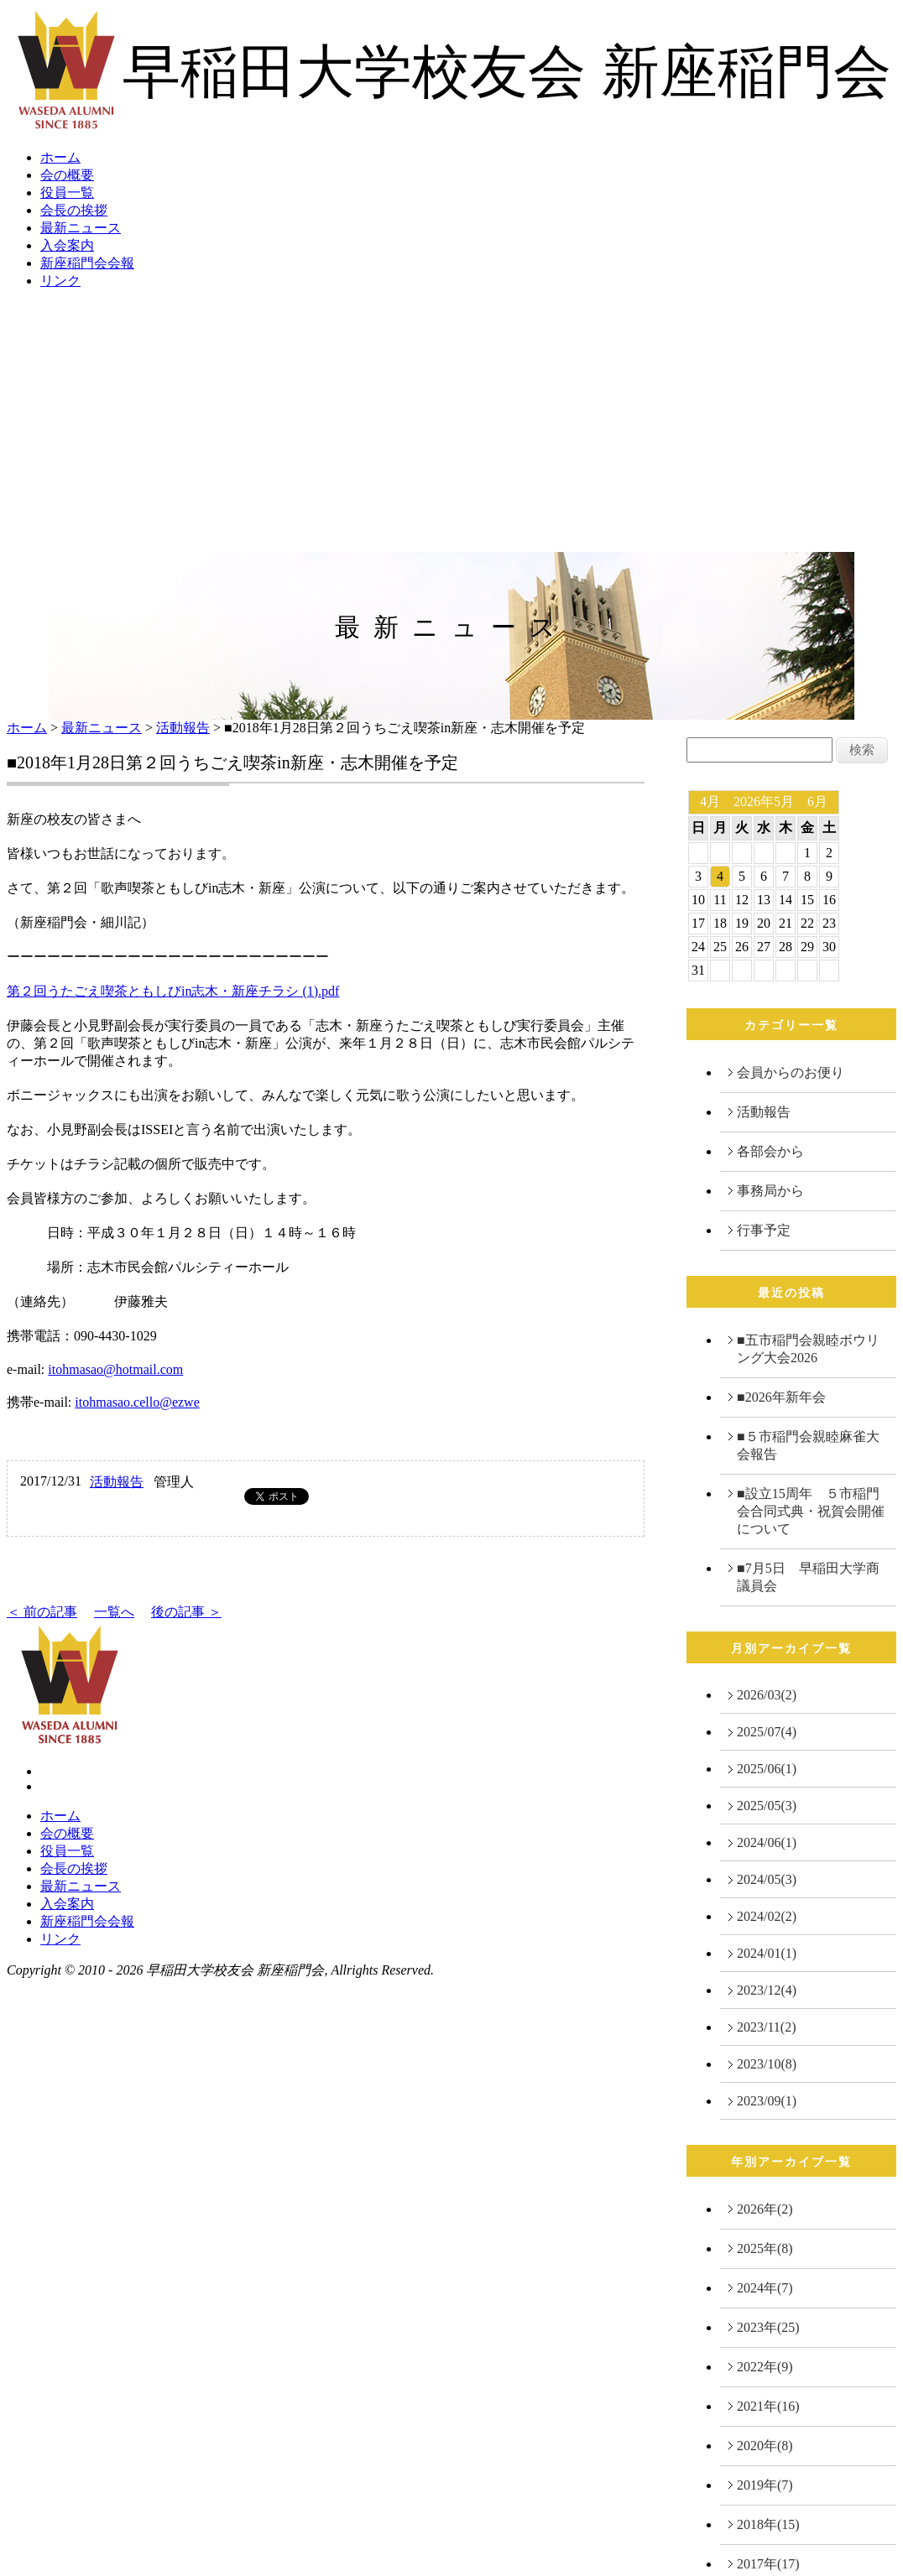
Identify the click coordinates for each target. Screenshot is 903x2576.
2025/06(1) (766, 1769)
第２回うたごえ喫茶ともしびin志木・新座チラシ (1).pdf (173, 991)
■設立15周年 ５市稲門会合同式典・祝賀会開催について (811, 1511)
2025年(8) (765, 2248)
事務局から (770, 1191)
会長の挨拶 (73, 210)
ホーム (60, 157)
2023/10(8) (766, 2064)
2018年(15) (768, 2524)
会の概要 (67, 175)
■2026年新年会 (781, 1397)
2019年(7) (765, 2485)
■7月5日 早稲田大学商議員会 (808, 1577)
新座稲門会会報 (87, 263)
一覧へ (114, 1612)
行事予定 (764, 1230)
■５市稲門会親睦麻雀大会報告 (808, 1445)
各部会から (770, 1151)
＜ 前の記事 (42, 1612)
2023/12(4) (766, 1990)
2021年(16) (768, 2406)
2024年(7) (765, 2288)
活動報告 (183, 728)
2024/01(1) (766, 1953)
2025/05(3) (766, 1805)
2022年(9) (765, 2367)
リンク (60, 280)
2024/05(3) (766, 1879)
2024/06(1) (766, 1842)
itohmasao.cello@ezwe (137, 1402)
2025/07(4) (766, 1732)
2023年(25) (768, 2327)
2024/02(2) (766, 1916)
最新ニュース (80, 228)
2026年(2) (765, 2209)
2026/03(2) (766, 1695)
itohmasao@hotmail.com (115, 1369)
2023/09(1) (766, 2101)
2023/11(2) (766, 2027)
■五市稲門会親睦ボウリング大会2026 (808, 1349)
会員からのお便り (790, 1072)
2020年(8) (765, 2445)
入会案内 (67, 245)
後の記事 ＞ (186, 1612)
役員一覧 (67, 192)
